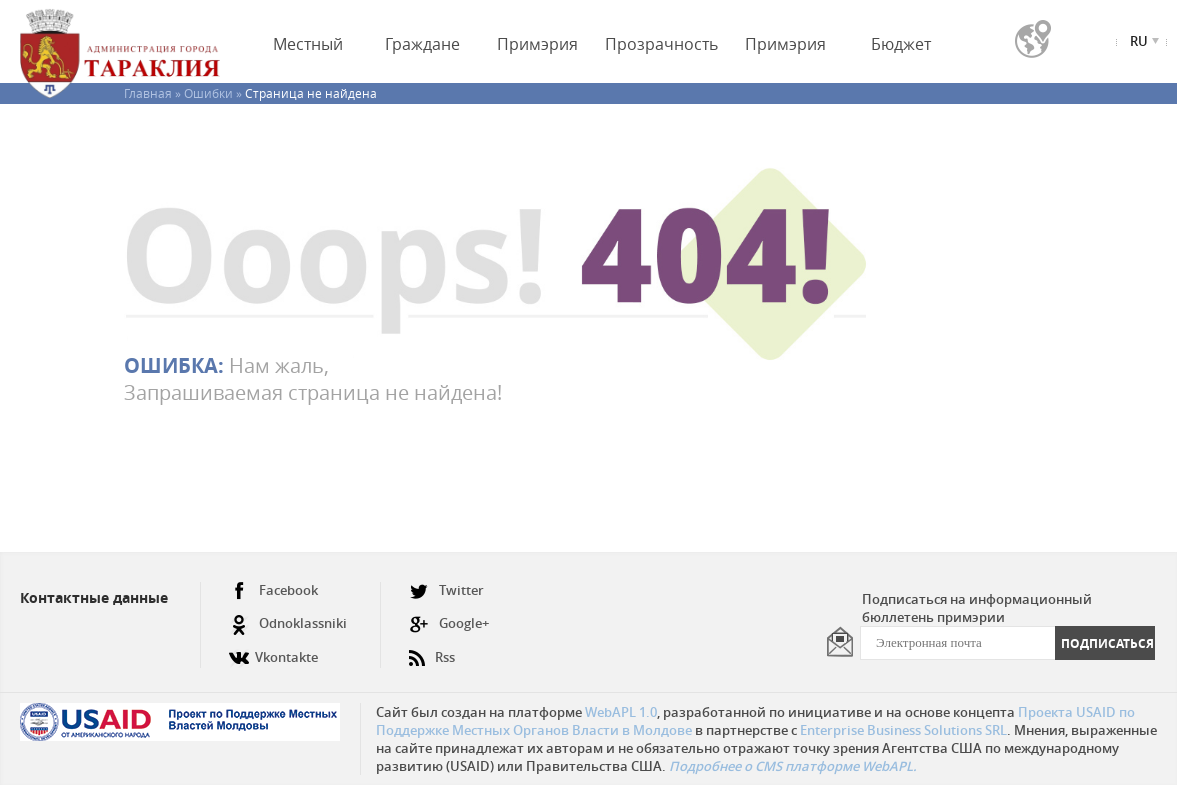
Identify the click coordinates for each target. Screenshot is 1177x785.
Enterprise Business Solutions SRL (903, 730)
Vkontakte (273, 649)
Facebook (273, 590)
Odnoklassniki (288, 623)
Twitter (446, 590)
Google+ (449, 623)
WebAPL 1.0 (621, 712)
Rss (432, 649)
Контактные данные (94, 597)
